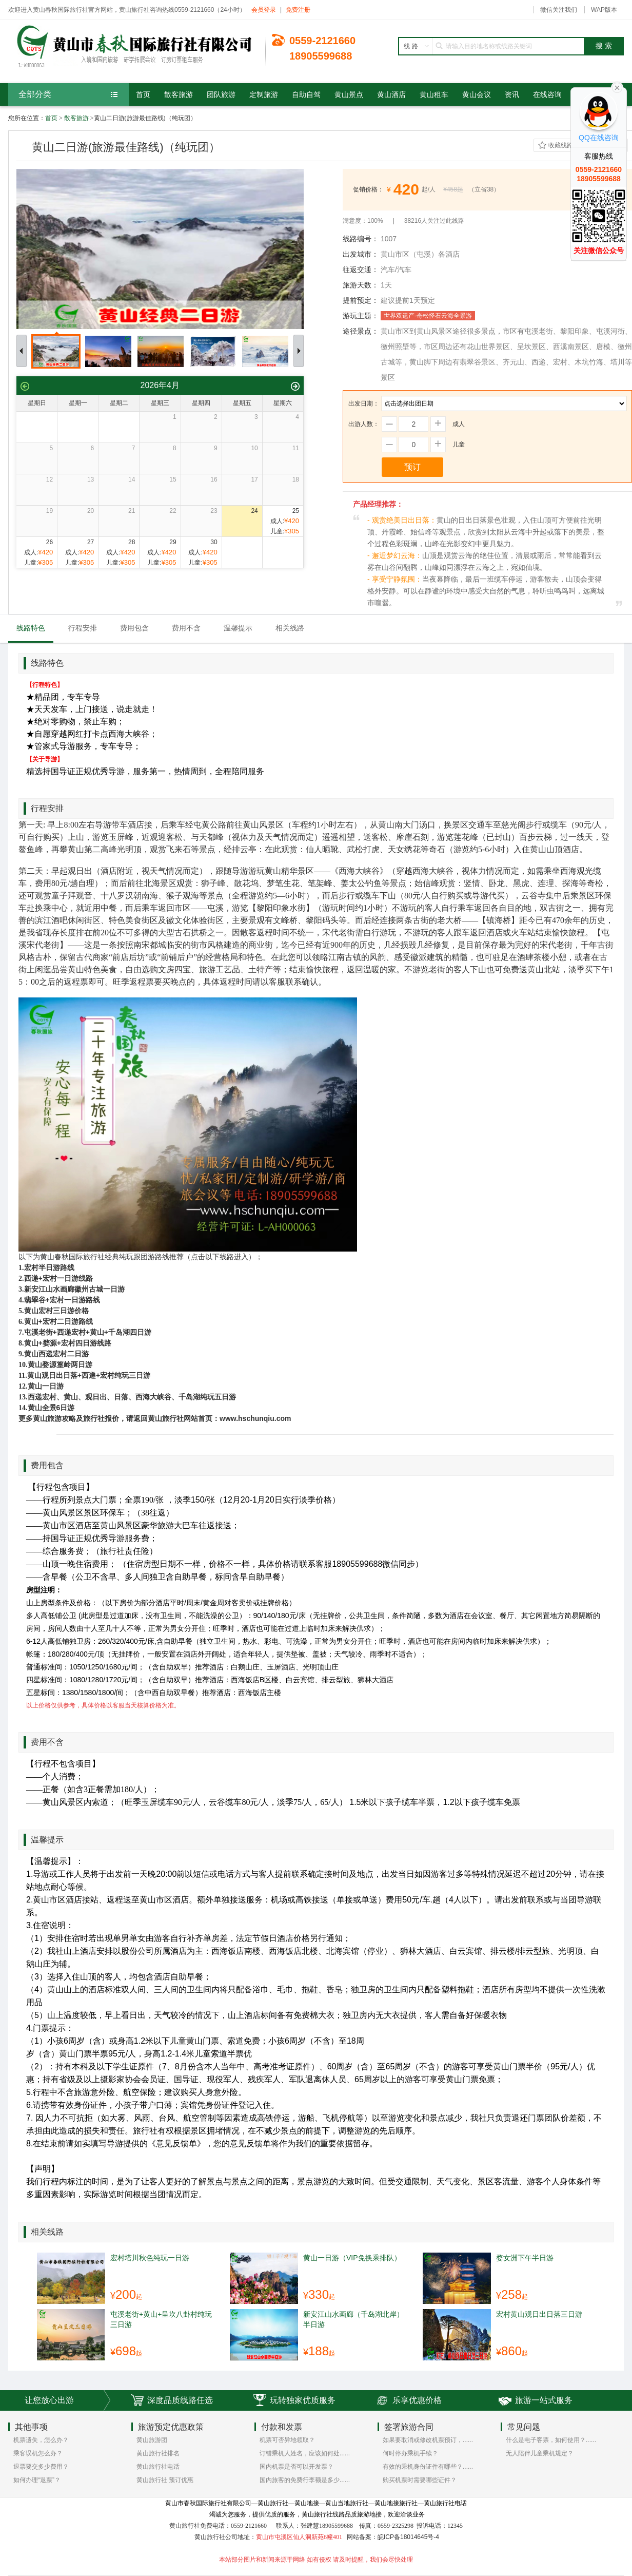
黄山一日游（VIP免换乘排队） (352, 2258)
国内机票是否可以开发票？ (296, 2466)
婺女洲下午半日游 (525, 2258)
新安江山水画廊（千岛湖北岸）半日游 (353, 2319)
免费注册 (298, 9)
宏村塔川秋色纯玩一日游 (149, 2258)
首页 (51, 118)
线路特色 (30, 628)
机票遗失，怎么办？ (41, 2440)
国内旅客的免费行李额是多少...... (305, 2480)
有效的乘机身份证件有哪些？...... (428, 2466)
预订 (412, 467)
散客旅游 (76, 118)
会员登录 (263, 9)
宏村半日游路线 (49, 1267)
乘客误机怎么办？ (38, 2453)
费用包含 (134, 628)
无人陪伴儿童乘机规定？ (540, 2453)
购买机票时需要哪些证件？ (420, 2480)
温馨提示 (238, 628)
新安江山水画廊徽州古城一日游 (74, 1289)
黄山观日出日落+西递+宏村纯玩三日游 (88, 1375)
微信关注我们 (558, 9)
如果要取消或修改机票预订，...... (428, 2440)
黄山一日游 (46, 1386)
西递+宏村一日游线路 (58, 1278)
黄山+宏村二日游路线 (58, 1321)
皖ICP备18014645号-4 (408, 2537)
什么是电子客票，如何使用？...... (551, 2440)
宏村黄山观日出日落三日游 (539, 2314)
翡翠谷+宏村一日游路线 (62, 1300)
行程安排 (82, 628)
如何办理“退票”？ (37, 2480)
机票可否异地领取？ (287, 2440)
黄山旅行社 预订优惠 (164, 2480)
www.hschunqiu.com (255, 1418)
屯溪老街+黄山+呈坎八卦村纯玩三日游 (161, 2319)
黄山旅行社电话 (158, 2466)
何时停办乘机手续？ (410, 2453)
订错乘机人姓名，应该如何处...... (305, 2453)
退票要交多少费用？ (41, 2466)
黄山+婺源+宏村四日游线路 (67, 1343)
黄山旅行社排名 (158, 2453)
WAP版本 (604, 9)
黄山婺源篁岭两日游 (60, 1364)
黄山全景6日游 (51, 1408)
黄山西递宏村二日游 (56, 1354)
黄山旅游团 (151, 2440)
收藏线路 (560, 145)
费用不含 (186, 628)
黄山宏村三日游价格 (56, 1310)
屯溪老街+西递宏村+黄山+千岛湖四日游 (88, 1332)
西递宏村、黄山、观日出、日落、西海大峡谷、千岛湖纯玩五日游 (132, 1397)
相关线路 (289, 628)
